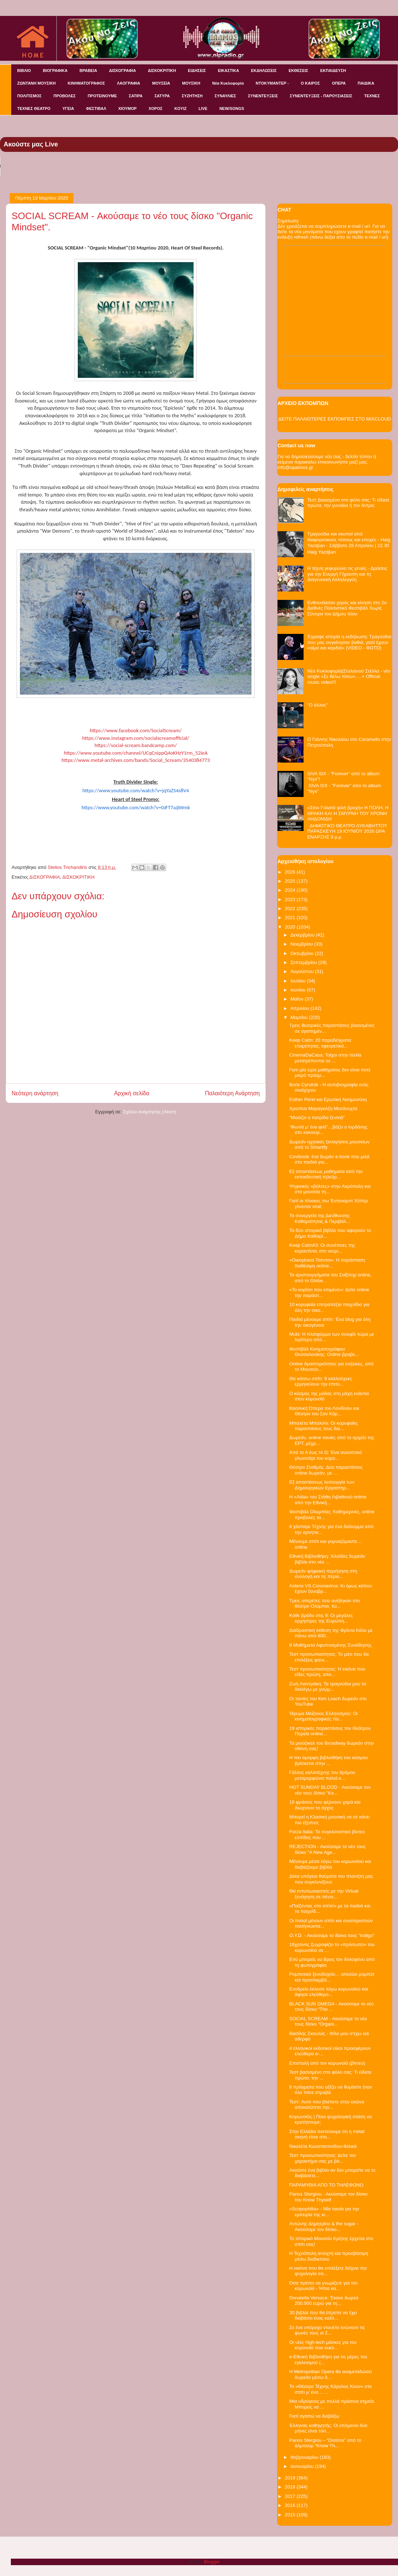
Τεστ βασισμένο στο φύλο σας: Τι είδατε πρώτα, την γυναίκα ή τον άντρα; (348, 502)
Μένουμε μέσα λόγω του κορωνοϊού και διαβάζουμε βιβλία (330, 1864)
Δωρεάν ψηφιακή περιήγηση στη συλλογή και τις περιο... (323, 1573)
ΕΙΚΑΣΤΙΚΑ (228, 70)
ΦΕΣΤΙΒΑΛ (96, 108)
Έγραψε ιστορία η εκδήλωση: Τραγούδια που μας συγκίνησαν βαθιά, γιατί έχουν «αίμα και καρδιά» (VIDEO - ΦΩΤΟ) (349, 642)
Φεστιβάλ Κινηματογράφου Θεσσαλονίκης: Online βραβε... (324, 1351)
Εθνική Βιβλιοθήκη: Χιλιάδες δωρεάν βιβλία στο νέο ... (327, 1559)
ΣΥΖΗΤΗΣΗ (192, 96)
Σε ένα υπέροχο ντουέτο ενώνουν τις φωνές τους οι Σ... (327, 2330)
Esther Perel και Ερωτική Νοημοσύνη (328, 1099)
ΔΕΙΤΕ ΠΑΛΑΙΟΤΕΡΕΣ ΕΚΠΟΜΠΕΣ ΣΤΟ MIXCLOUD (334, 419)
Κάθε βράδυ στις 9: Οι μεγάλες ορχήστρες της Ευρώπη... (321, 1618)
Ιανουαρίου (303, 2466)
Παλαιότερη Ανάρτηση (232, 1093)
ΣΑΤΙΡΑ (136, 96)
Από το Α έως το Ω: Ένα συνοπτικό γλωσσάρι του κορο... (325, 1455)
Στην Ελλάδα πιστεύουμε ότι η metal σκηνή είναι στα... (326, 2134)
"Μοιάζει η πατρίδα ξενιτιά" (316, 1117)
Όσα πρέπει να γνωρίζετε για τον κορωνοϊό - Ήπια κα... (323, 2285)
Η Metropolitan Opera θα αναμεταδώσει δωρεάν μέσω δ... (330, 2374)
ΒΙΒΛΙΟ (24, 70)
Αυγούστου (303, 971)
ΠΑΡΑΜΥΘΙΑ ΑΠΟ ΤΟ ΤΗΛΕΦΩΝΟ (326, 2185)
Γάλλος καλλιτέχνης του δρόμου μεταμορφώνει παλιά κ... (322, 1775)
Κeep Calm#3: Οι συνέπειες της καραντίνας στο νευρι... (322, 1248)
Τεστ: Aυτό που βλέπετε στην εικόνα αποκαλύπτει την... (326, 2104)
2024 (291, 890)
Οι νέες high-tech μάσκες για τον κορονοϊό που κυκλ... (322, 2345)
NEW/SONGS (231, 108)
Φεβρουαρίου (305, 2457)
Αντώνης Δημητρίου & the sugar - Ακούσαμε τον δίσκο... (323, 2226)
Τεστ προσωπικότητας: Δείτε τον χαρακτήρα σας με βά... (322, 2158)
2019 (291, 2478)
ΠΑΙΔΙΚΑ (366, 83)
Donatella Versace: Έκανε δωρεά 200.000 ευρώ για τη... (323, 2300)
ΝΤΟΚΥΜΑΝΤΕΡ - (272, 83)
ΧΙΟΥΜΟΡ (127, 108)
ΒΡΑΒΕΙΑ (88, 70)
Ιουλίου (299, 981)
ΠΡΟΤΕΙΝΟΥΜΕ (102, 96)
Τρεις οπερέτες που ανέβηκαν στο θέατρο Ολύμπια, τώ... (324, 1603)
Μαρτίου (300, 1017)
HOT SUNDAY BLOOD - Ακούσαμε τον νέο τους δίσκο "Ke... (330, 1790)
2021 (291, 917)
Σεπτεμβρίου (304, 962)
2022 (291, 908)
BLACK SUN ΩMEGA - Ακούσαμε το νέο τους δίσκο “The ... (331, 2006)
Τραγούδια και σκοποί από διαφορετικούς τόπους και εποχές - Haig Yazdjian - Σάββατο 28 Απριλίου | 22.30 (348, 539)
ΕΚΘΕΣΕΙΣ (298, 70)
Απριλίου (300, 1008)
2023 (291, 899)
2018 (291, 2487)
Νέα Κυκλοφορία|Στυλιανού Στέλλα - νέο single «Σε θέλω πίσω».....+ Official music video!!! (348, 676)
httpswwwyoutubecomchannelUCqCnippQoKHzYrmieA (135, 753)
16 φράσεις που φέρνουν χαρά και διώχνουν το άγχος (324, 1805)
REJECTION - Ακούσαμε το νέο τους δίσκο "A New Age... (327, 1849)
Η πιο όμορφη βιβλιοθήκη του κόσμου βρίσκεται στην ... (328, 1760)
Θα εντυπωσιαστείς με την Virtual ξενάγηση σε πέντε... (323, 1893)
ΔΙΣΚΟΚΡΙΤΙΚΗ (162, 70)
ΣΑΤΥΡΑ (162, 96)
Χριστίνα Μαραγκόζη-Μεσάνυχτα (323, 1108)
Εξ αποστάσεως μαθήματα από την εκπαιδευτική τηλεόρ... (326, 1174)
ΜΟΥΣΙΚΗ (191, 83)
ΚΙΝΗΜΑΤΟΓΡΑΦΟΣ (86, 83)
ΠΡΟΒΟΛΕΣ (65, 96)
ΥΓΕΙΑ (68, 108)
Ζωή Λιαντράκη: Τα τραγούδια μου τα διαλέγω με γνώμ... (327, 1686)
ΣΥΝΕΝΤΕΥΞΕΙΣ (263, 96)
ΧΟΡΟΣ (155, 108)
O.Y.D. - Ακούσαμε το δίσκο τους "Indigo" (331, 1935)
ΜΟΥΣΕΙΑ (161, 83)
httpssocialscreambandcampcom (135, 745)
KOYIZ (180, 108)
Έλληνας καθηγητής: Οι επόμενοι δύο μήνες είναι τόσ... (328, 2428)
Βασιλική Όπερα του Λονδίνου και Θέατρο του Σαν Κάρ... (324, 1411)
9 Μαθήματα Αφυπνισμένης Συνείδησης (330, 1645)
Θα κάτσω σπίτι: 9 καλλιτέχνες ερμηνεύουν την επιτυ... (320, 1381)
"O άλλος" (317, 705)
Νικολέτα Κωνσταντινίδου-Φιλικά (322, 2146)
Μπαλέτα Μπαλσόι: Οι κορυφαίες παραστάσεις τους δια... (323, 1426)
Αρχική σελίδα (131, 1093)
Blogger (212, 2561)
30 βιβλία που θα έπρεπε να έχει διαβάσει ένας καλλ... (323, 2315)
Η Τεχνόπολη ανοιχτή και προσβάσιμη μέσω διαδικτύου (328, 2256)
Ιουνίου (299, 990)
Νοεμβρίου (302, 944)
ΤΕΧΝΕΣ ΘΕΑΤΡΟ (34, 108)
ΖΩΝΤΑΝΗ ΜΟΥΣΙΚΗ (36, 83)
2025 (291, 881)
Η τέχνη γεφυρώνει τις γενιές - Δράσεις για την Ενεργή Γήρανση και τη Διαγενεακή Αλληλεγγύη (347, 574)
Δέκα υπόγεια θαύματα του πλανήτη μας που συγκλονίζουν (331, 1879)
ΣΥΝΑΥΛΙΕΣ (225, 96)
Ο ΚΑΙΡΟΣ (310, 83)
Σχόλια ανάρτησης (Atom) (149, 1111)
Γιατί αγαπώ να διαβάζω (314, 2416)
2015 (291, 2514)
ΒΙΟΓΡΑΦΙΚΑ (55, 70)
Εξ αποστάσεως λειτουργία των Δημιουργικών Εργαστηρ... (321, 1484)
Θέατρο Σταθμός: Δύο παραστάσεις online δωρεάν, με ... (326, 1470)
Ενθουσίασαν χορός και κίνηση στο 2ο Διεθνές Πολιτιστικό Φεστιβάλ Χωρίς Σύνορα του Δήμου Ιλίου (347, 608)
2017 (291, 2496)
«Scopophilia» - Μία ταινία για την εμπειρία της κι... (324, 2211)
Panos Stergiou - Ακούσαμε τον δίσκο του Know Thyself (328, 2196)
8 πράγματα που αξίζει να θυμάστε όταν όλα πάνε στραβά (330, 2089)
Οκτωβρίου (303, 953)
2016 (291, 2505)
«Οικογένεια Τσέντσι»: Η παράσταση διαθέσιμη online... (327, 1262)
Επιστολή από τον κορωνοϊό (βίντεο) (327, 2063)
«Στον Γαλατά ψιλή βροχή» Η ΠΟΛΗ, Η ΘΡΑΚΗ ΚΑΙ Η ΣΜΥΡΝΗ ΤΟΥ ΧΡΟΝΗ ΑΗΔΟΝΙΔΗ (348, 813)
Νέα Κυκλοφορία (228, 83)
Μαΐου (298, 999)
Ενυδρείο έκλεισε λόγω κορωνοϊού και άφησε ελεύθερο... (328, 1991)
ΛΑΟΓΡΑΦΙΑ (128, 83)
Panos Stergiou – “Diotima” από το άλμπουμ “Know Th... (325, 2443)
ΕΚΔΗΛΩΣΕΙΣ (264, 70)
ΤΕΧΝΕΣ (372, 96)
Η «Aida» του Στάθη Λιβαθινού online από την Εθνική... (327, 1499)
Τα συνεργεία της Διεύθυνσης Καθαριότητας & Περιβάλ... (319, 1218)
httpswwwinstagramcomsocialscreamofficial (135, 738)
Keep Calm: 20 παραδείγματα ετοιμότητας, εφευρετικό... (320, 1043)
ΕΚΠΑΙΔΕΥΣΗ (333, 70)
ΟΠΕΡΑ (339, 83)
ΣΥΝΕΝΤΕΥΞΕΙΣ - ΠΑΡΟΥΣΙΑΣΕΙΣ (321, 96)
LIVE (203, 108)
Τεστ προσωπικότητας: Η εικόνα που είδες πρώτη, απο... (327, 1671)
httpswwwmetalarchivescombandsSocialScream (136, 760)
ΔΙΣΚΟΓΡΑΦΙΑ (122, 70)
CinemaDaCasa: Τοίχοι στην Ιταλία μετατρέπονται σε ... (325, 1057)
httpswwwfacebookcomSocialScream (136, 730)
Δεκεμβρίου (303, 935)
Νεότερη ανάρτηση (35, 1093)
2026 (291, 872)
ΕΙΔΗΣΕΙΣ (197, 70)
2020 (291, 927)
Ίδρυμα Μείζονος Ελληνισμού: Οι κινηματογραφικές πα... (323, 1716)
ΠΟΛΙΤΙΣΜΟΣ (29, 96)
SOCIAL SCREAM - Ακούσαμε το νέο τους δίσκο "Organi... (328, 2021)
